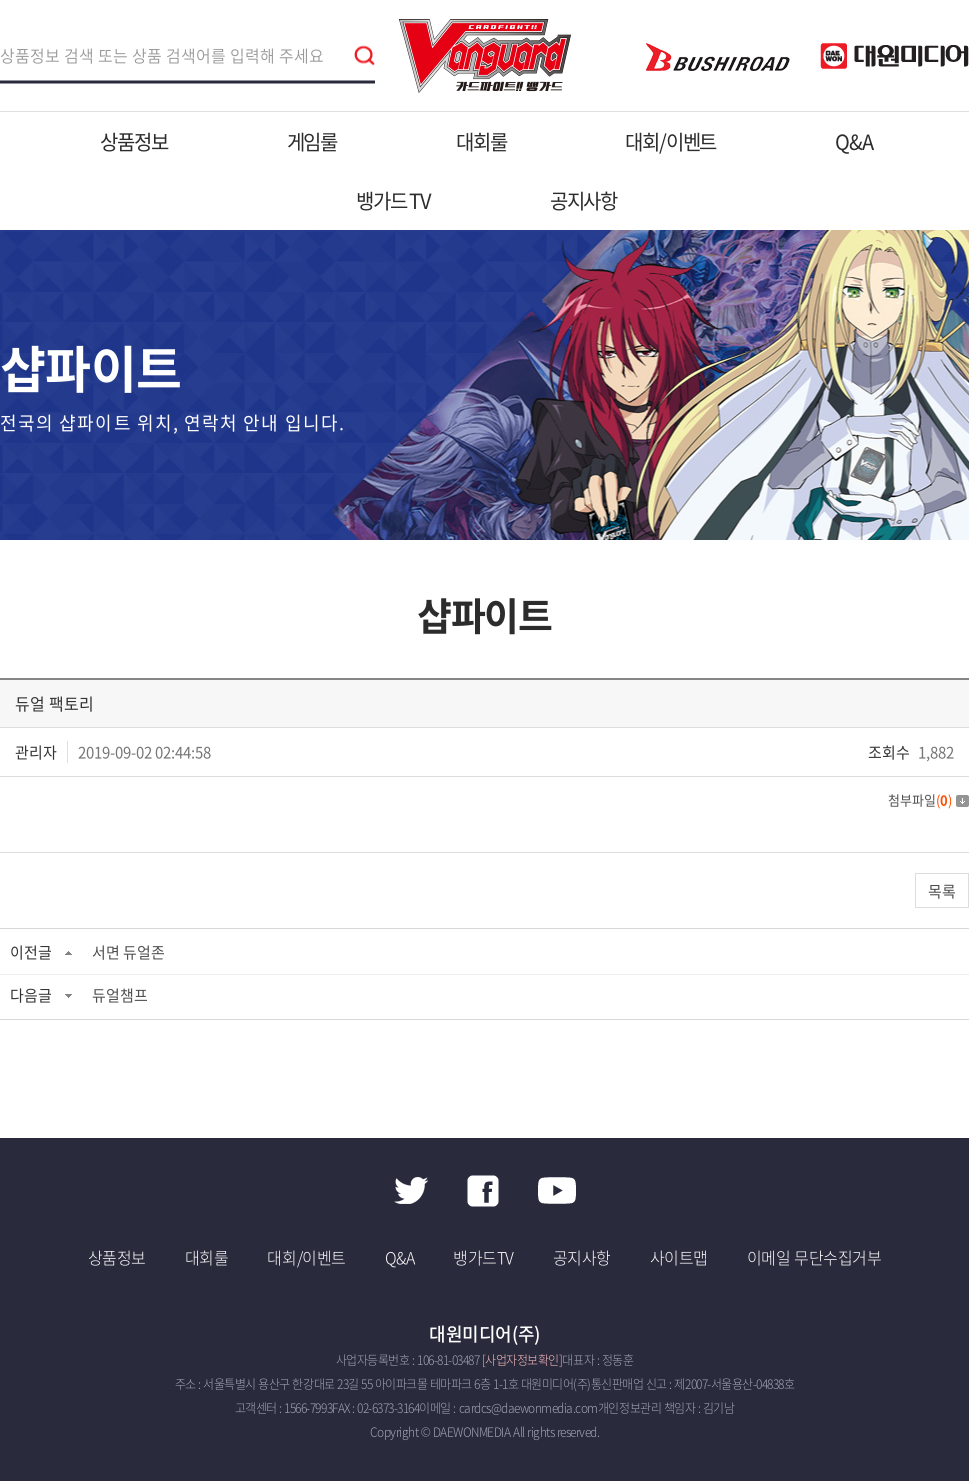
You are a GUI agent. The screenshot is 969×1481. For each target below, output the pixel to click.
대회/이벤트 (670, 141)
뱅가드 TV (393, 200)
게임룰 (312, 141)
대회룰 (481, 141)
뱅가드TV (483, 1257)
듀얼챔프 (120, 995)
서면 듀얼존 (128, 952)
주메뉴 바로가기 (0, 0)
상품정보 (133, 141)
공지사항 (583, 200)
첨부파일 (928, 799)
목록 (942, 891)
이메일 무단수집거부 (814, 1257)
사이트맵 (679, 1257)
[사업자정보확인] (522, 1360)
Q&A (853, 141)
